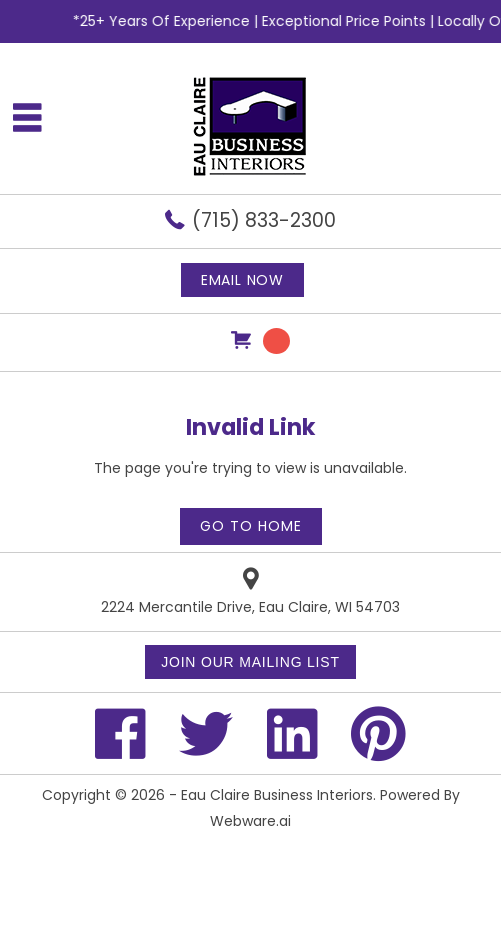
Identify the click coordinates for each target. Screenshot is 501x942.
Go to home (251, 526)
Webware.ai (250, 821)
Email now (242, 280)
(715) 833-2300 (264, 220)
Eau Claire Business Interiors (277, 795)
